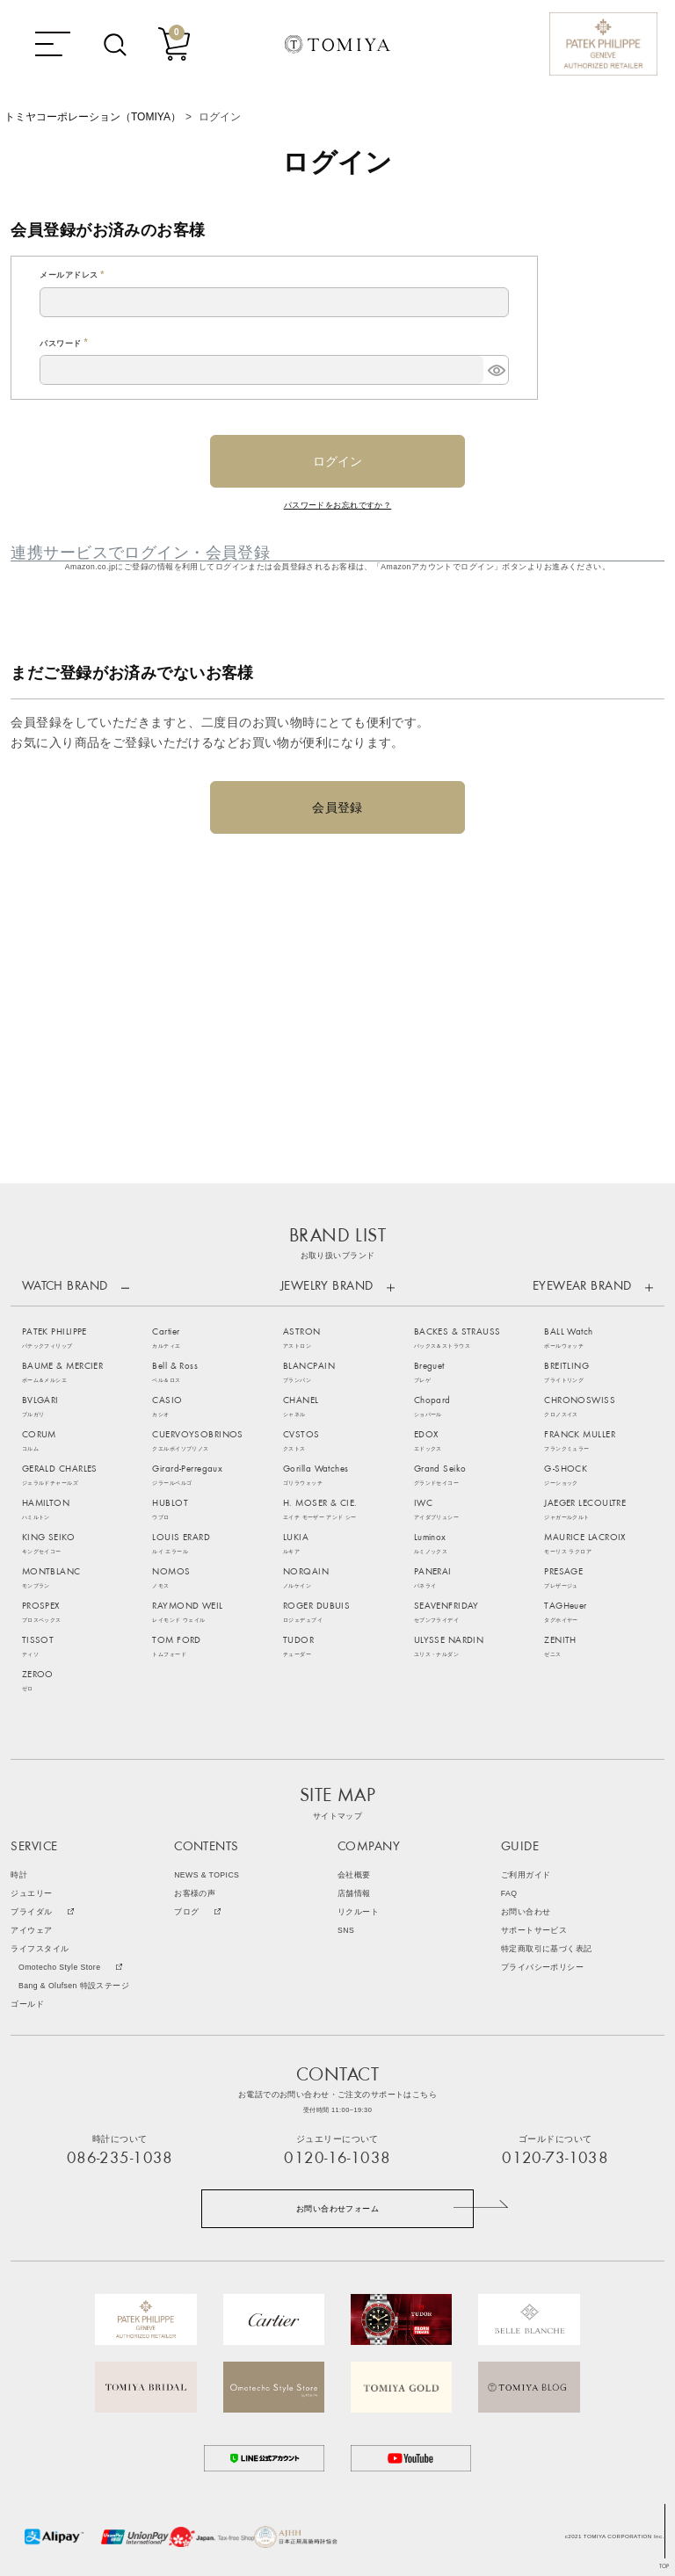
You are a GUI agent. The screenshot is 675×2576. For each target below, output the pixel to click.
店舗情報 (354, 1894)
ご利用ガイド (526, 1875)
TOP (664, 2567)
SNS (346, 1931)
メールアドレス (74, 275)
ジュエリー (31, 1894)
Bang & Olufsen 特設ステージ (73, 1986)
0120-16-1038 (337, 2159)
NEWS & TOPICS (206, 1875)
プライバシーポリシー (542, 1968)
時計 (19, 1875)
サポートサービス (534, 1931)
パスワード (65, 343)
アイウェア (31, 1931)
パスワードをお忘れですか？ (338, 505)
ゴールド (27, 2004)
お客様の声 (194, 1894)
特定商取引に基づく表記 (546, 1949)
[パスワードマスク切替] (495, 370)
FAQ (509, 1894)
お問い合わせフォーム (337, 2208)
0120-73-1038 (555, 2159)
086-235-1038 (120, 2159)
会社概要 (354, 1875)
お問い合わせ (526, 1912)
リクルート (358, 1912)
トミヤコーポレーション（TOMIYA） (92, 117)
